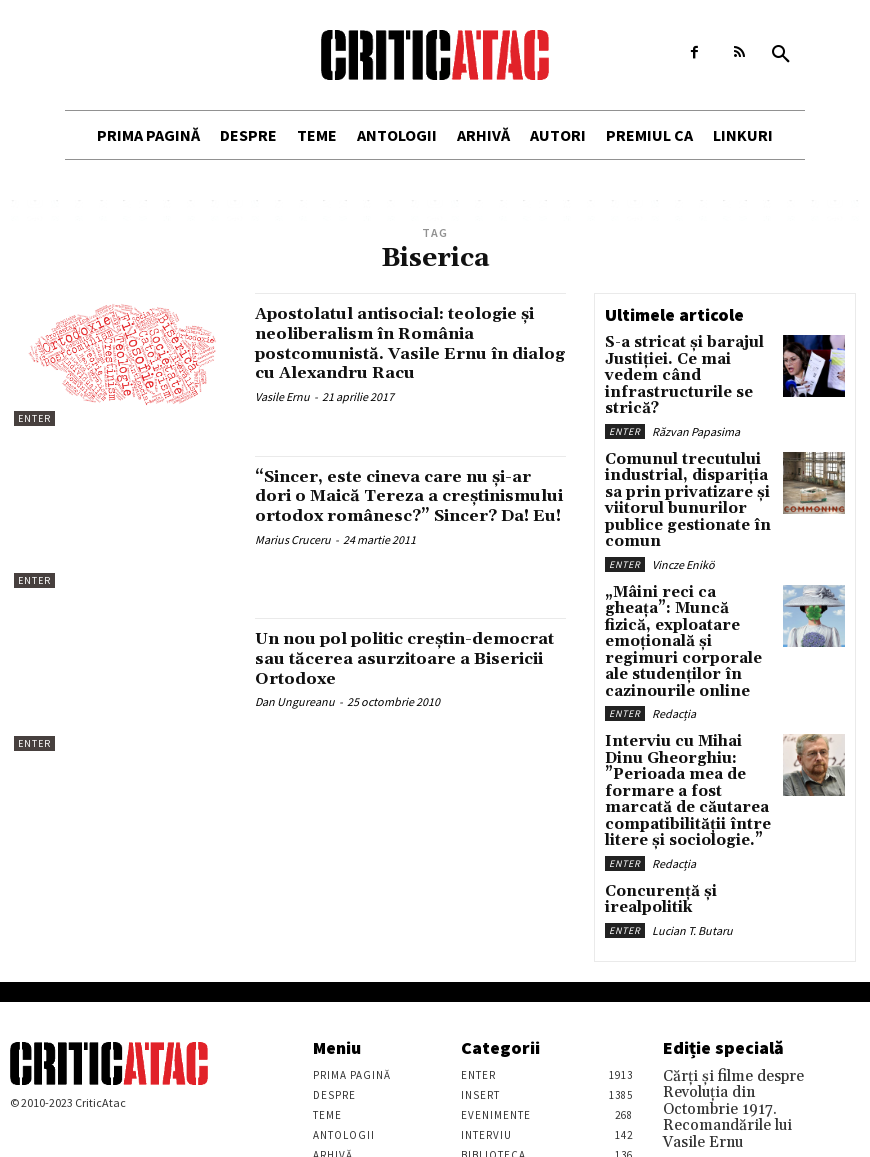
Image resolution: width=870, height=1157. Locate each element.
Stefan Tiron (694, 1122)
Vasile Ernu (282, 396)
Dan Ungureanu (295, 701)
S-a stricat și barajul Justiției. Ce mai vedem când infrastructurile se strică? (679, 363)
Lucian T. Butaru (692, 771)
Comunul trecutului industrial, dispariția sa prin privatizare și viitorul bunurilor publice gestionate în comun (686, 459)
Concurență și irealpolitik (685, 751)
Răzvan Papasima (696, 403)
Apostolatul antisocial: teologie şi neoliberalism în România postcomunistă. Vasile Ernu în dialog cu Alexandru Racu (407, 343)
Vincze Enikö (683, 505)
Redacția (674, 607)
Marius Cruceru (293, 559)
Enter (34, 418)
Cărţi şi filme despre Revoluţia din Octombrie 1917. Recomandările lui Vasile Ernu (732, 957)
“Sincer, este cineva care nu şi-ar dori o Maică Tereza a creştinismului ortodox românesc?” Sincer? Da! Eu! (401, 506)
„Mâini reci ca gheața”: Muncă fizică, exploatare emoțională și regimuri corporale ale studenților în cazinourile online (685, 561)
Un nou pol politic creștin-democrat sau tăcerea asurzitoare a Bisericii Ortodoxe (410, 658)
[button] (781, 55)
